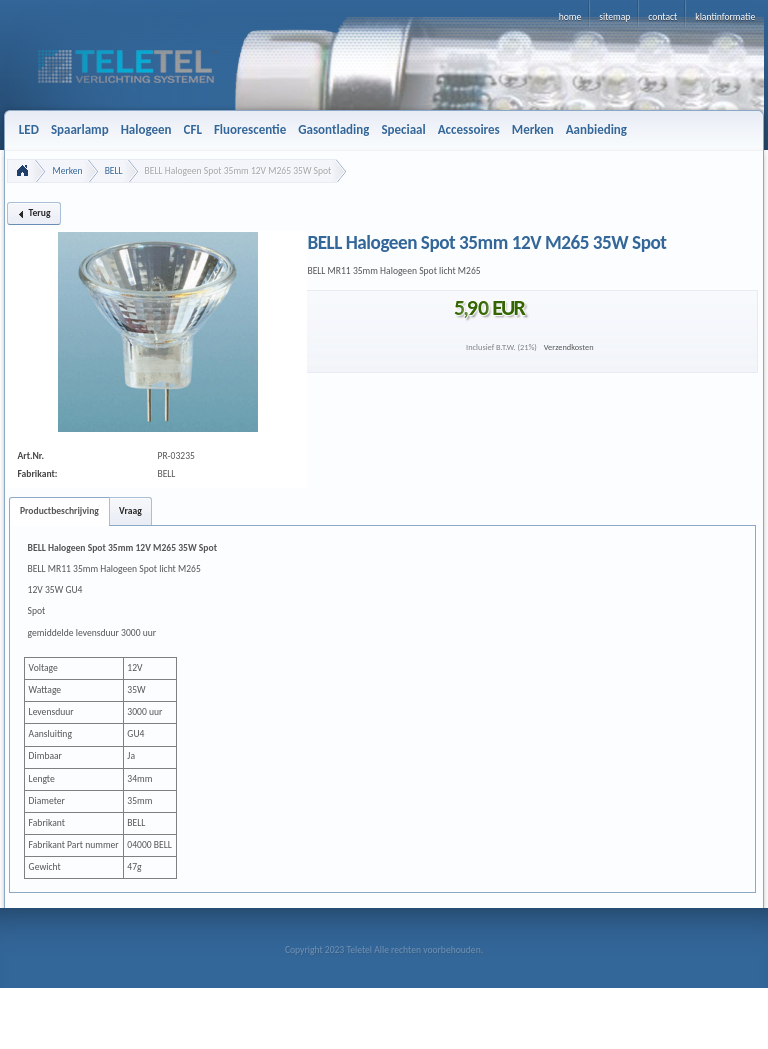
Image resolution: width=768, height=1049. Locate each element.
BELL (114, 171)
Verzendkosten (569, 347)
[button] (34, 213)
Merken (67, 171)
